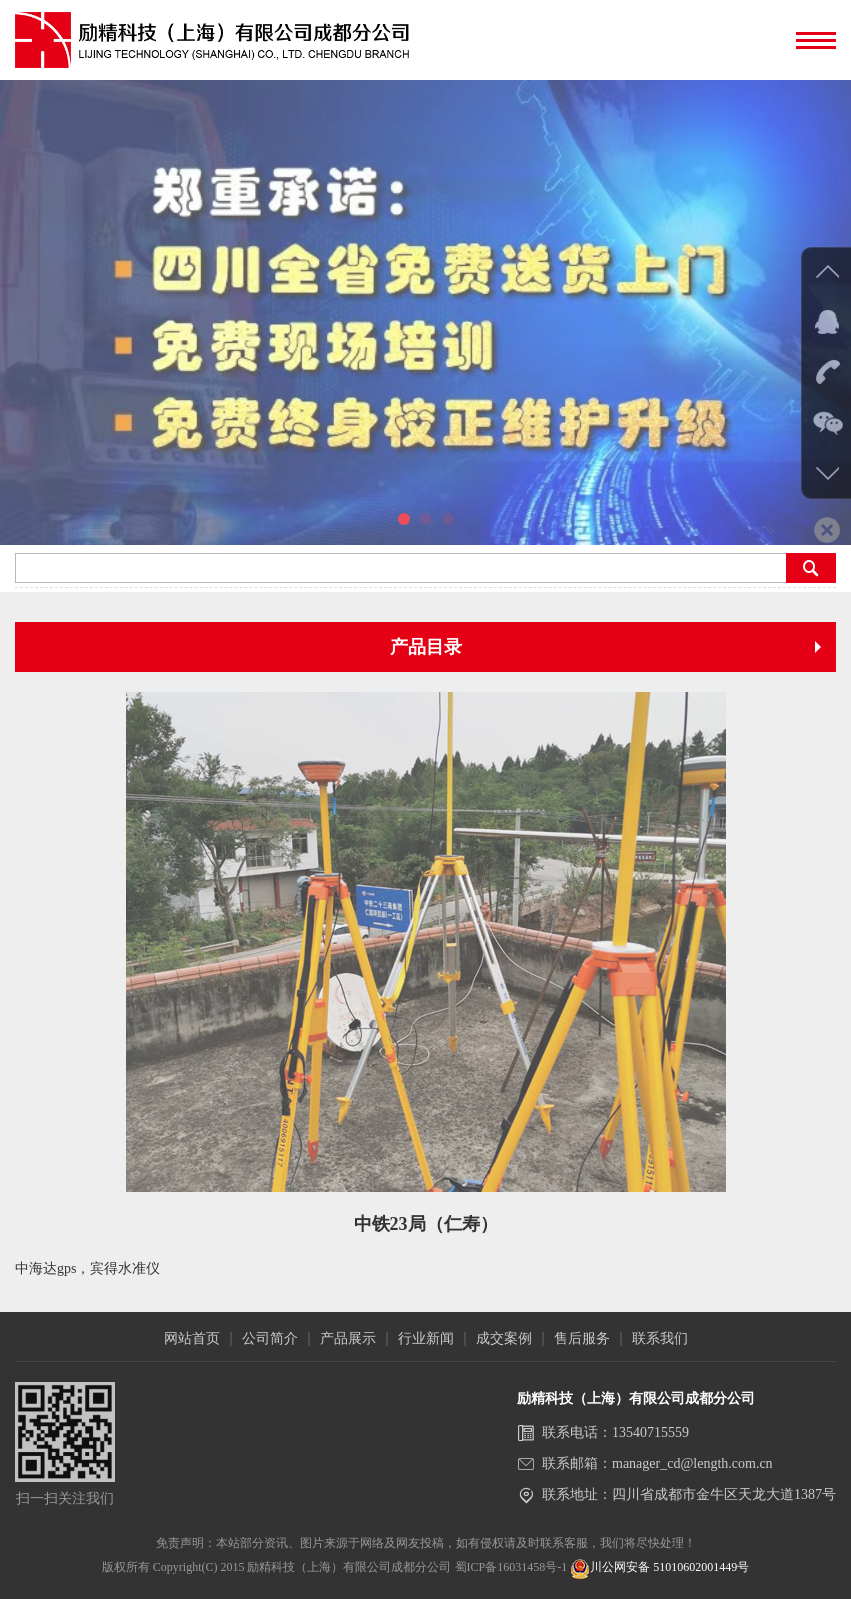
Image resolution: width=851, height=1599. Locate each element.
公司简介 (270, 1339)
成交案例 (504, 1339)
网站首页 (192, 1339)
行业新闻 (426, 1339)
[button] (404, 519)
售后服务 (582, 1339)
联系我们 (660, 1339)
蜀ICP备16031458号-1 (511, 1567)
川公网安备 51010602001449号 (659, 1567)
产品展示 (348, 1339)
